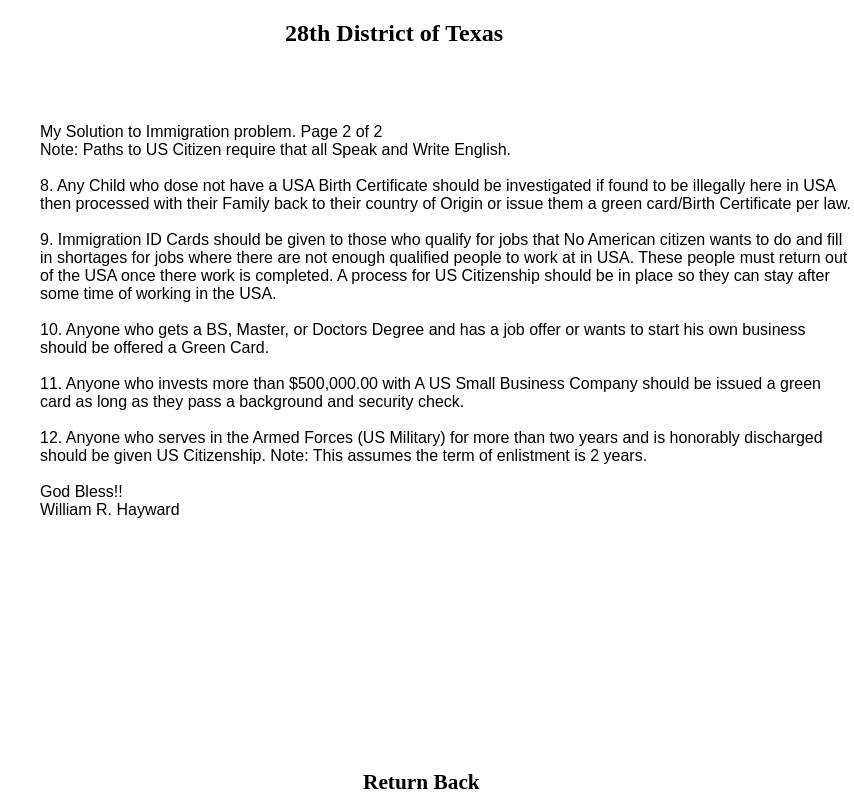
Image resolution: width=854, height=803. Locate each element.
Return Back (421, 782)
